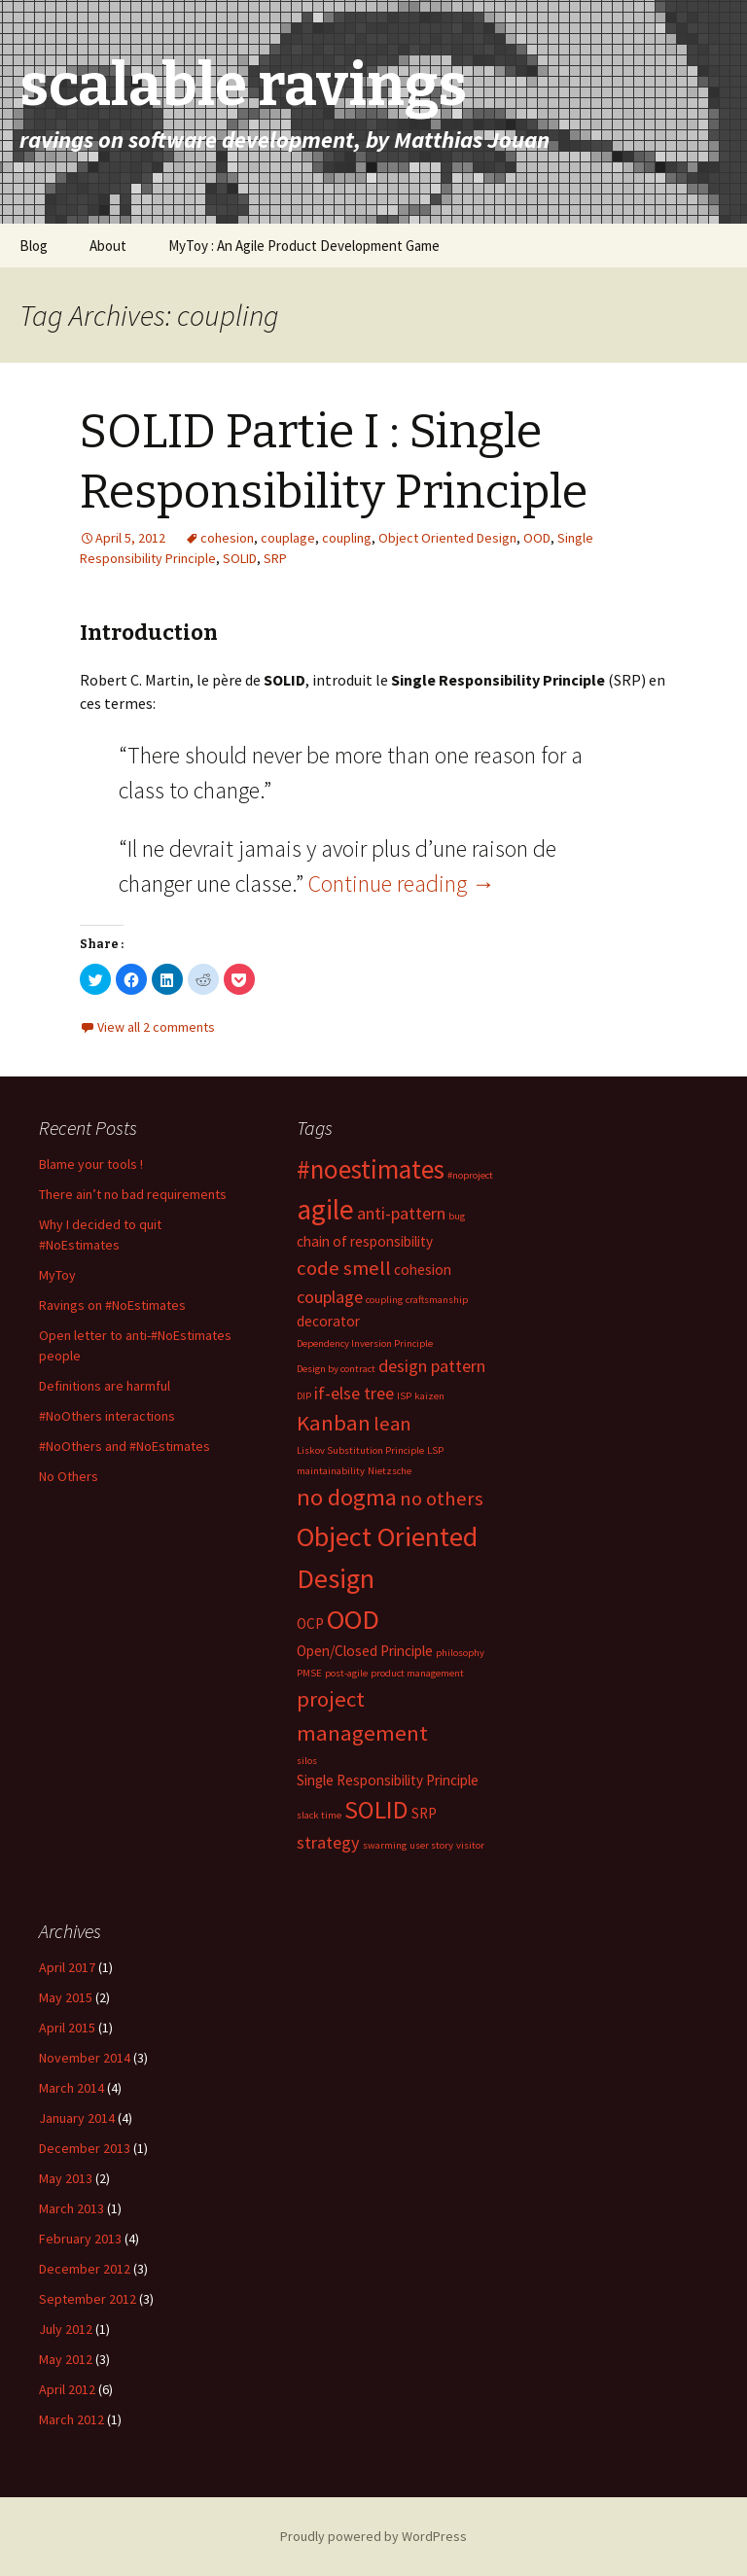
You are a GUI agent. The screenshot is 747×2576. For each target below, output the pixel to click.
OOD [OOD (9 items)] (353, 1619)
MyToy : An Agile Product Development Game (304, 245)
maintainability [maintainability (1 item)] (331, 1470)
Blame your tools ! (91, 1164)
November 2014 (84, 2057)
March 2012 (71, 2419)
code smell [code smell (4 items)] (344, 1268)
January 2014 (77, 2118)
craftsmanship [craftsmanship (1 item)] (437, 1299)
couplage (288, 538)
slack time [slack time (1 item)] (319, 1815)
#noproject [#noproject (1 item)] (470, 1175)
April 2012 (67, 2389)
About (107, 245)
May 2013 (65, 2178)
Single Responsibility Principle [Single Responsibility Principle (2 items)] (388, 1780)
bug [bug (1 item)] (456, 1216)
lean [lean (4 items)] (392, 1423)
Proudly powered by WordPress (373, 2536)
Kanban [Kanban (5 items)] (334, 1422)
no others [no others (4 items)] (441, 1498)
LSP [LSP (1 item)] (435, 1450)
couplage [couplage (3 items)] (330, 1297)
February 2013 (80, 2238)
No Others (68, 1476)
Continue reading (401, 883)
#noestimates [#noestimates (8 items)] (371, 1168)
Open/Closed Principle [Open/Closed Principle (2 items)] (365, 1650)
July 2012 (65, 2329)
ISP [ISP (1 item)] (404, 1396)
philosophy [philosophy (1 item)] (460, 1652)
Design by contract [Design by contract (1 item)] (336, 1368)
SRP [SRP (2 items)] (424, 1813)
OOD (537, 538)
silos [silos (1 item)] (307, 1760)
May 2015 (65, 1997)
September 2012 (87, 2299)
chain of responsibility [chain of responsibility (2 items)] (365, 1241)
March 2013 (71, 2208)
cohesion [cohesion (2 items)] (422, 1269)
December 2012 (84, 2268)
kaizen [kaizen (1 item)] (429, 1396)
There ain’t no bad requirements (133, 1194)
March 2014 (71, 2088)
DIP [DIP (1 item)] (304, 1396)
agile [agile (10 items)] (325, 1209)
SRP (275, 558)
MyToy (57, 1275)
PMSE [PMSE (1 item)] (309, 1673)
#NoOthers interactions (107, 1416)
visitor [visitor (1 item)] (470, 1845)
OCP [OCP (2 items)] (310, 1623)
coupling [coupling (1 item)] (384, 1299)
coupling (347, 538)
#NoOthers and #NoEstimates (124, 1446)
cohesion (227, 538)
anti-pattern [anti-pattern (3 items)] (401, 1213)
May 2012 (65, 2359)
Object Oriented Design (447, 538)
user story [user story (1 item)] (431, 1845)
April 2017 (67, 1967)
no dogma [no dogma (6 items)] (347, 1497)
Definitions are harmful (104, 1385)
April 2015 (67, 2027)
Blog (33, 245)
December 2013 (84, 2148)
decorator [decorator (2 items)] (328, 1321)
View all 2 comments (156, 1027)
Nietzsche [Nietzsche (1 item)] (389, 1470)
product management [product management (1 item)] (417, 1673)
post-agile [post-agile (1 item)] (346, 1673)
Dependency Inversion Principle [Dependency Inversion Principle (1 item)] (365, 1343)
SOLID (240, 558)
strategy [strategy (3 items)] (328, 1842)
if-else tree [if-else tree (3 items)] (354, 1393)
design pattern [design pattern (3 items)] (431, 1366)
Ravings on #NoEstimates (112, 1305)
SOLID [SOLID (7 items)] (376, 1809)
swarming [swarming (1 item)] (385, 1845)
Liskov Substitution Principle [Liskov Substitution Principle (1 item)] (360, 1450)
